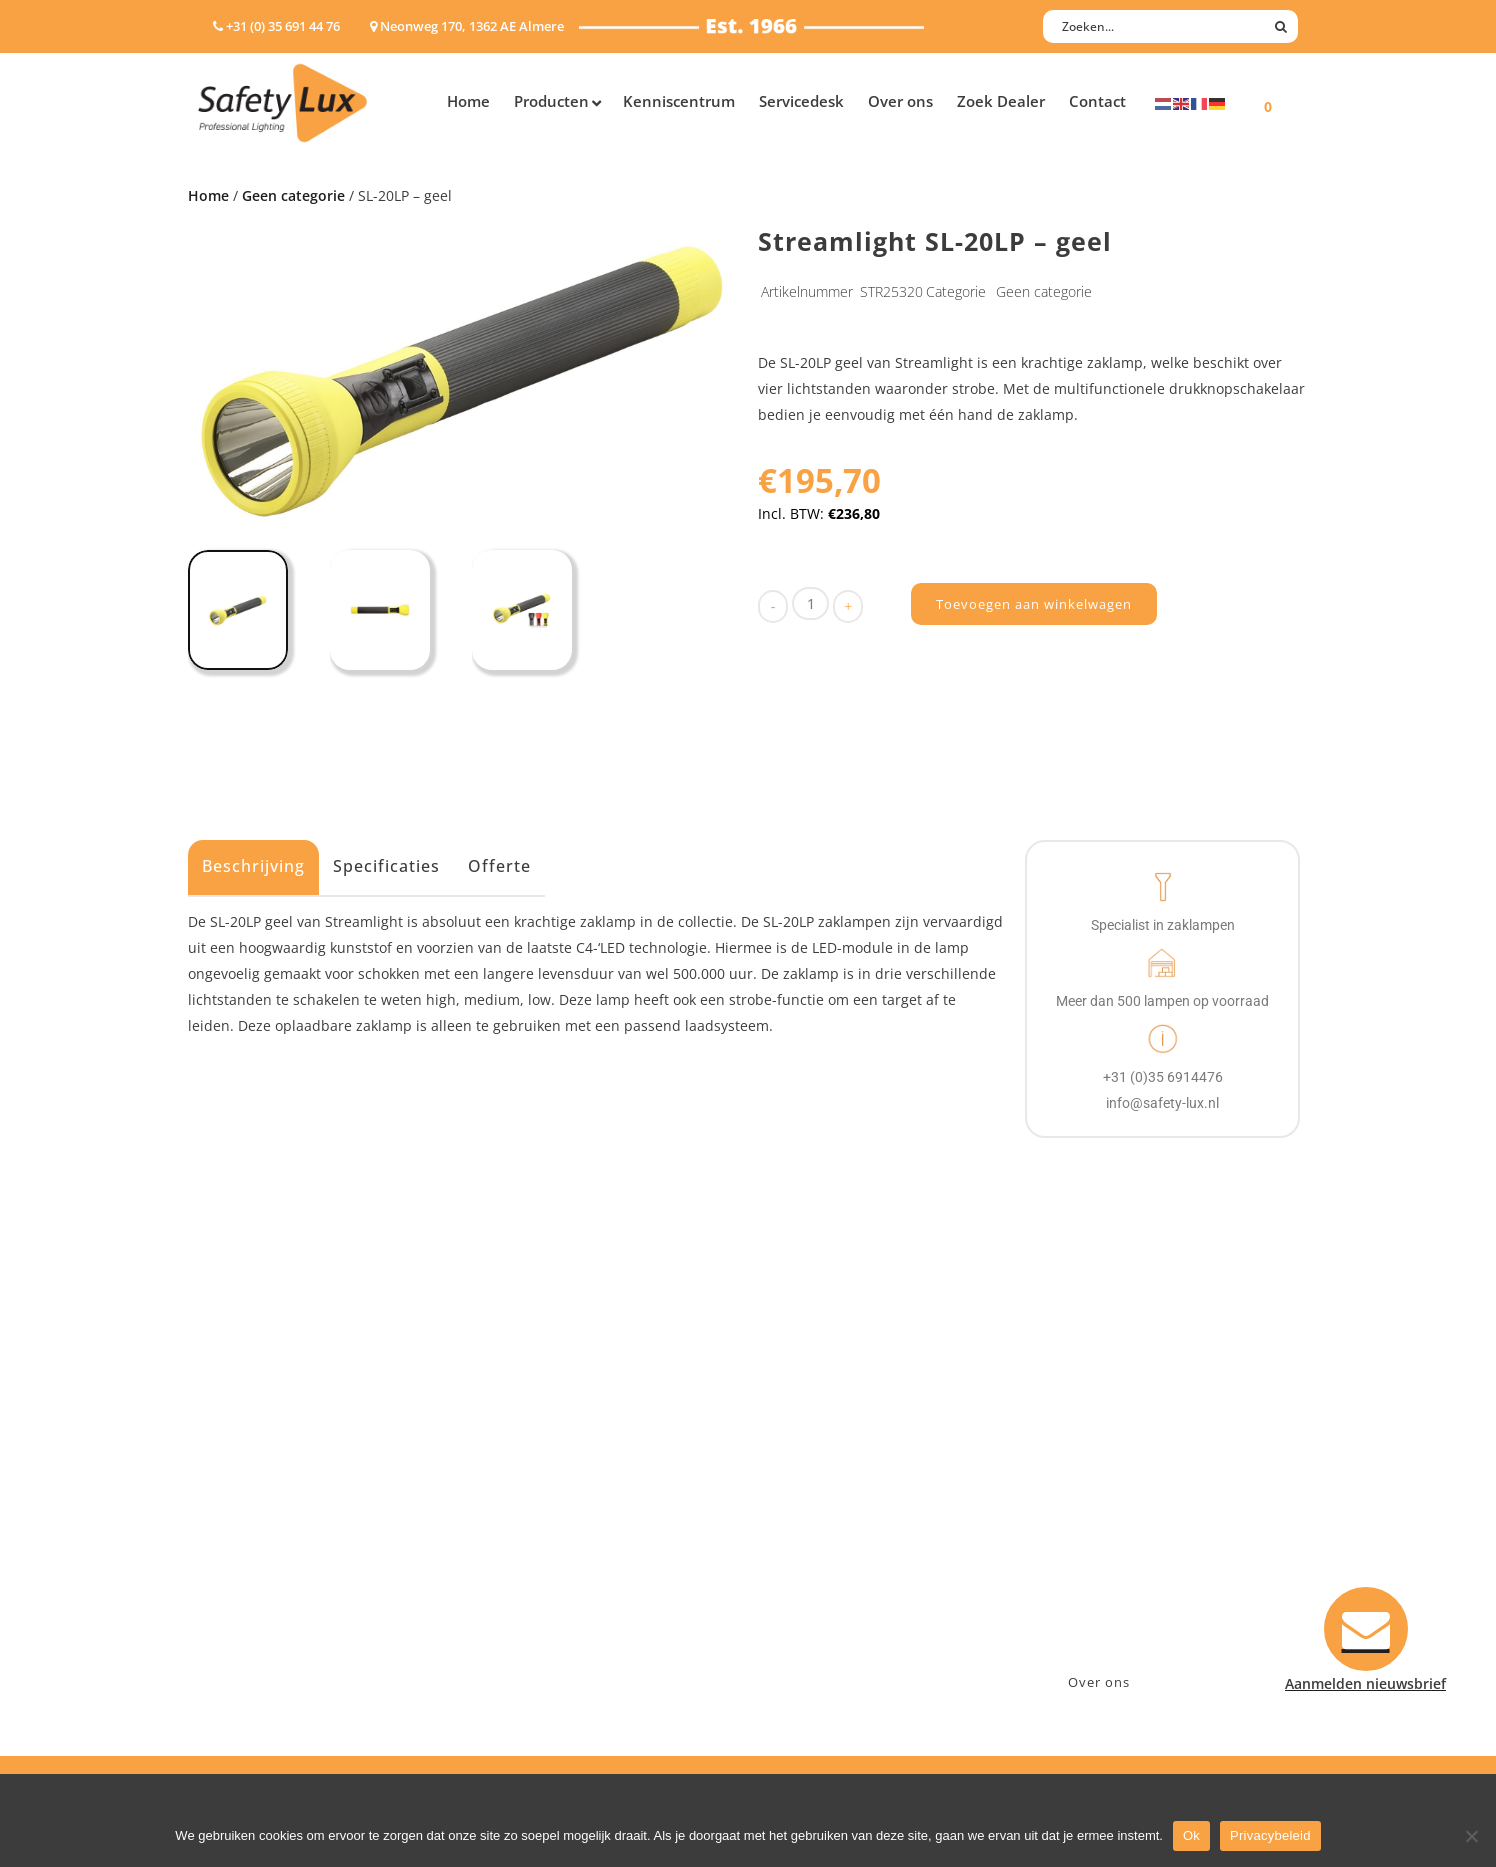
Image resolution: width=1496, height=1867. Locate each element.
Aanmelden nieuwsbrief (848, 1449)
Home (208, 195)
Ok (1191, 1835)
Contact (795, 1475)
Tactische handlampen (275, 1579)
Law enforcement (552, 1475)
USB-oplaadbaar (253, 1631)
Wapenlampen (247, 1605)
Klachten (798, 1553)
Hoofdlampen (245, 1475)
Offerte (499, 866)
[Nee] (1471, 1836)
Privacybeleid (1270, 1835)
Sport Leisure (539, 1579)
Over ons (1099, 1682)
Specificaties (386, 866)
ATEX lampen (242, 1501)
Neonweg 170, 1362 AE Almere (1145, 1475)
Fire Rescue (531, 1527)
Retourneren (811, 1579)
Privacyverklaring (826, 1631)
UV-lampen (235, 1657)
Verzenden (804, 1527)
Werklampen (241, 1527)
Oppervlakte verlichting (278, 1553)
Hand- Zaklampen (258, 1449)
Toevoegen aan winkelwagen (1034, 604)
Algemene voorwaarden (848, 1605)
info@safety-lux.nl (1105, 1527)
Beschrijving (253, 866)
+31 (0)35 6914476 (1103, 1501)
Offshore (523, 1501)
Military (519, 1553)
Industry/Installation (563, 1449)
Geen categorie (293, 195)
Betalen (794, 1501)
